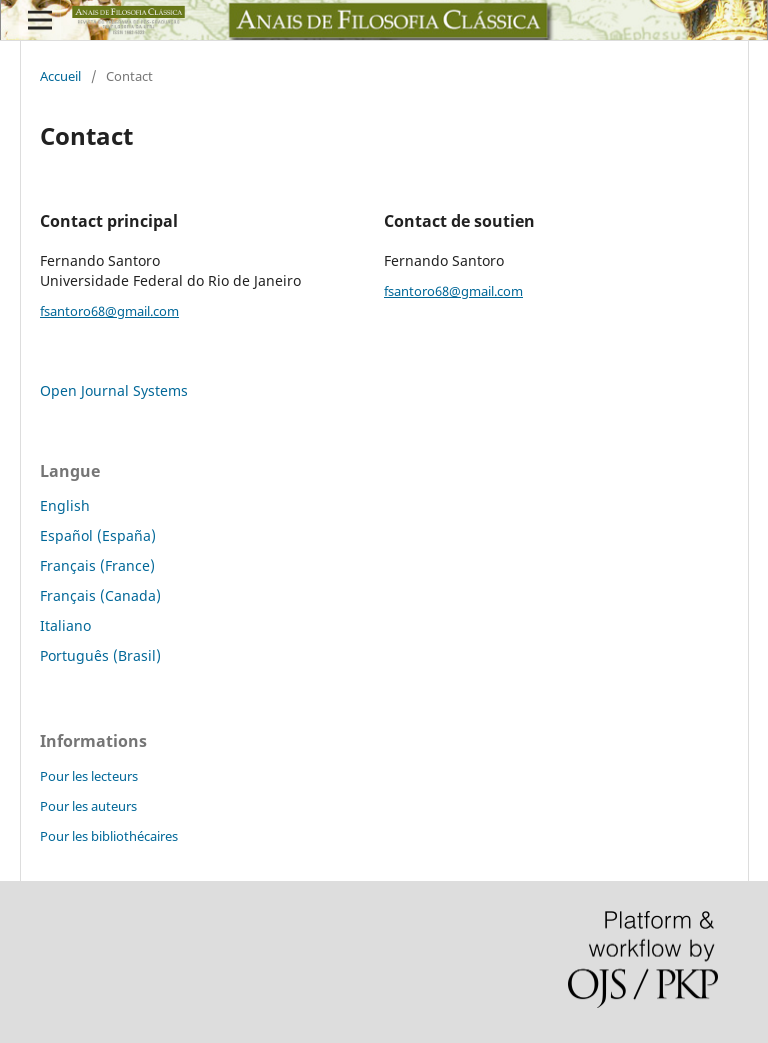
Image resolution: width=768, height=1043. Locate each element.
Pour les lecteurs (89, 776)
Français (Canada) (100, 595)
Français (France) (97, 565)
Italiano (65, 625)
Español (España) (98, 535)
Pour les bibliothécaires (109, 836)
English (65, 505)
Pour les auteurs (88, 806)
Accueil (60, 76)
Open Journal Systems (114, 390)
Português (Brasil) (100, 655)
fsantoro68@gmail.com (109, 311)
